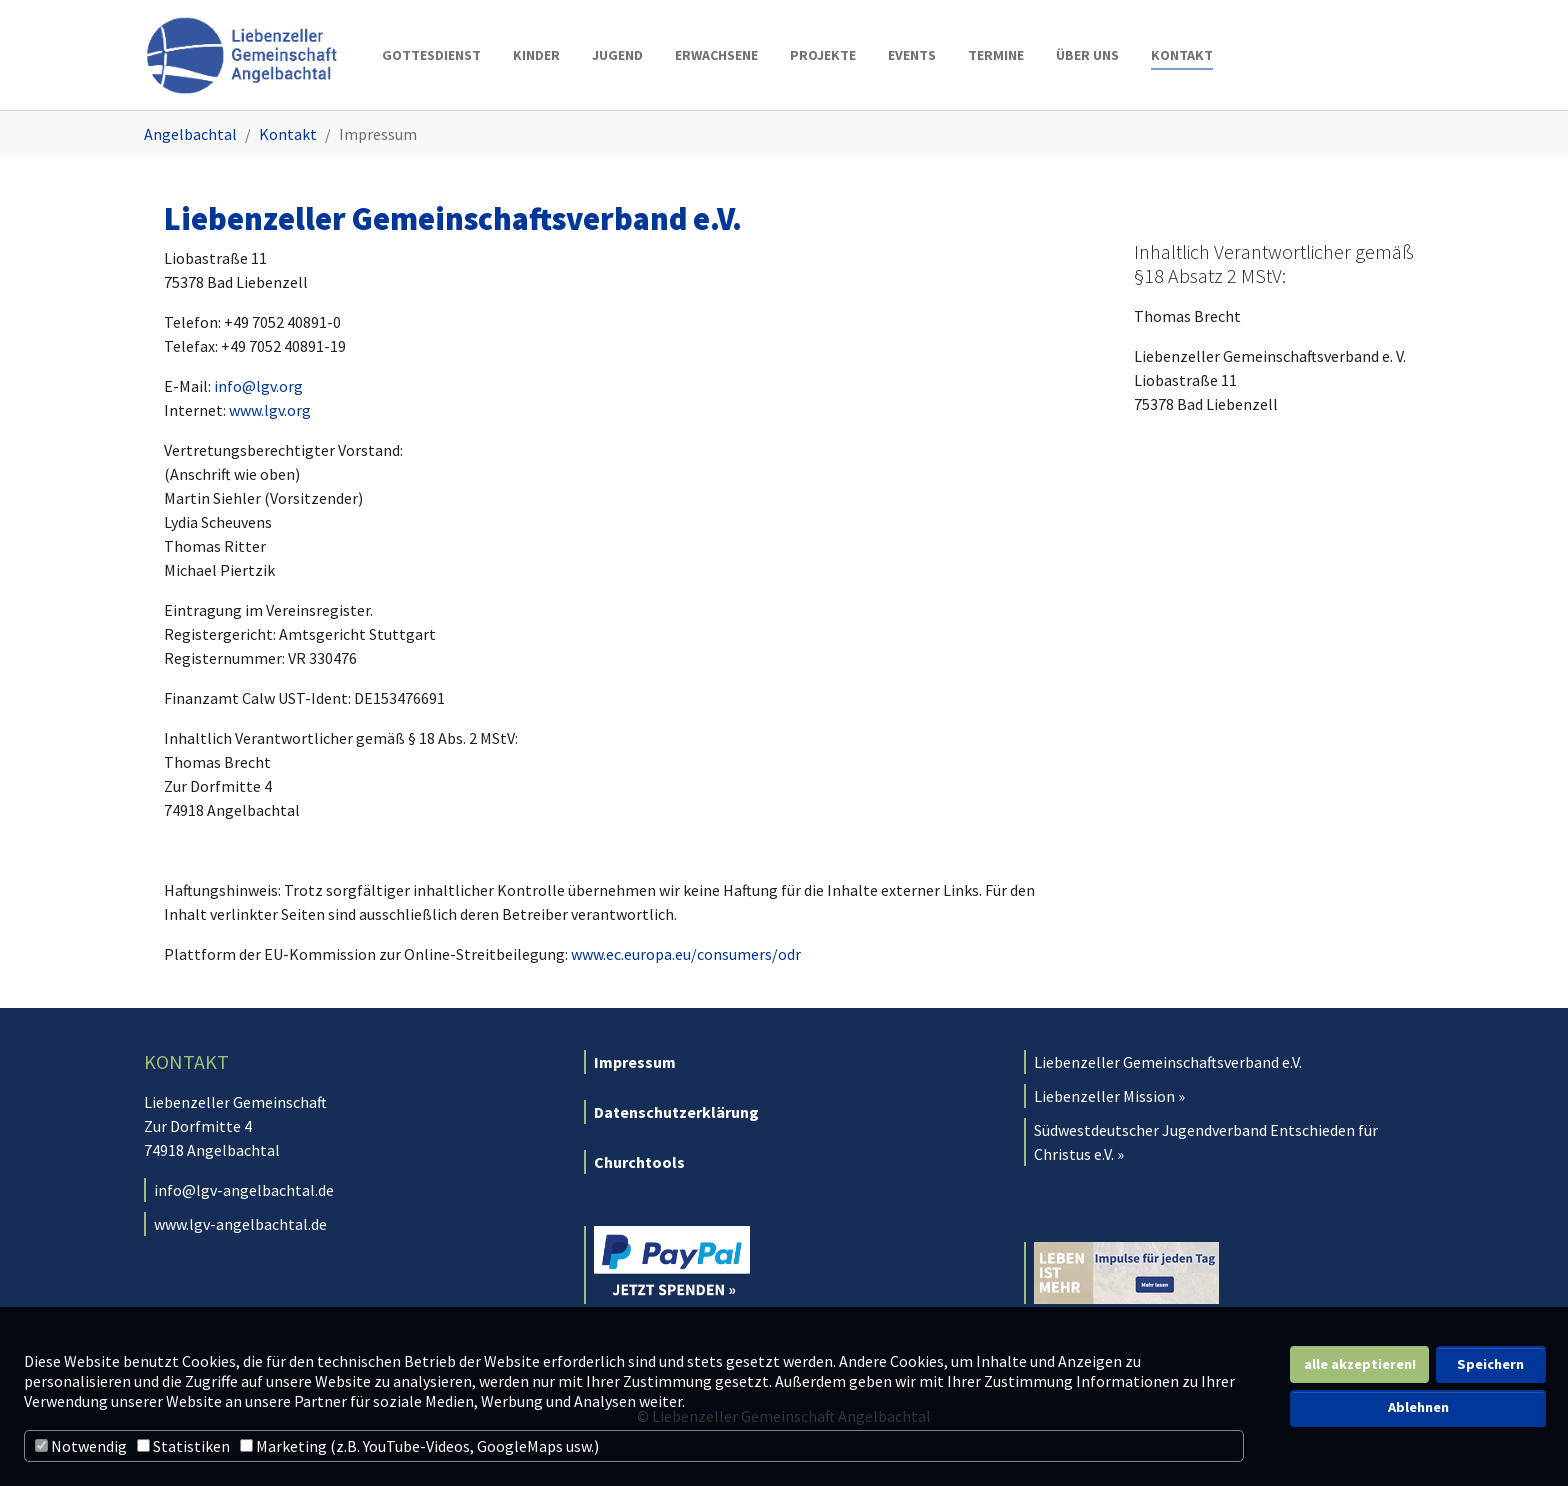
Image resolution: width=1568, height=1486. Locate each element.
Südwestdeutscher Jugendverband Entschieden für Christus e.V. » (1206, 1142)
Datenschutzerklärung (676, 1112)
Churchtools (639, 1162)
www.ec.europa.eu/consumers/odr (686, 954)
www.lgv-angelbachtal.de (240, 1224)
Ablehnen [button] (1418, 1407)
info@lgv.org (258, 386)
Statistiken (183, 1446)
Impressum (635, 1062)
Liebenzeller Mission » (1109, 1096)
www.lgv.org (270, 410)
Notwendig (81, 1446)
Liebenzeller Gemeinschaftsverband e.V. (1168, 1062)
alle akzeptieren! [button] (1360, 1364)
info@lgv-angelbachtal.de (244, 1190)
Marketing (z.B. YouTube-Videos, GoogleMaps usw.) (419, 1446)
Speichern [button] (1490, 1364)
